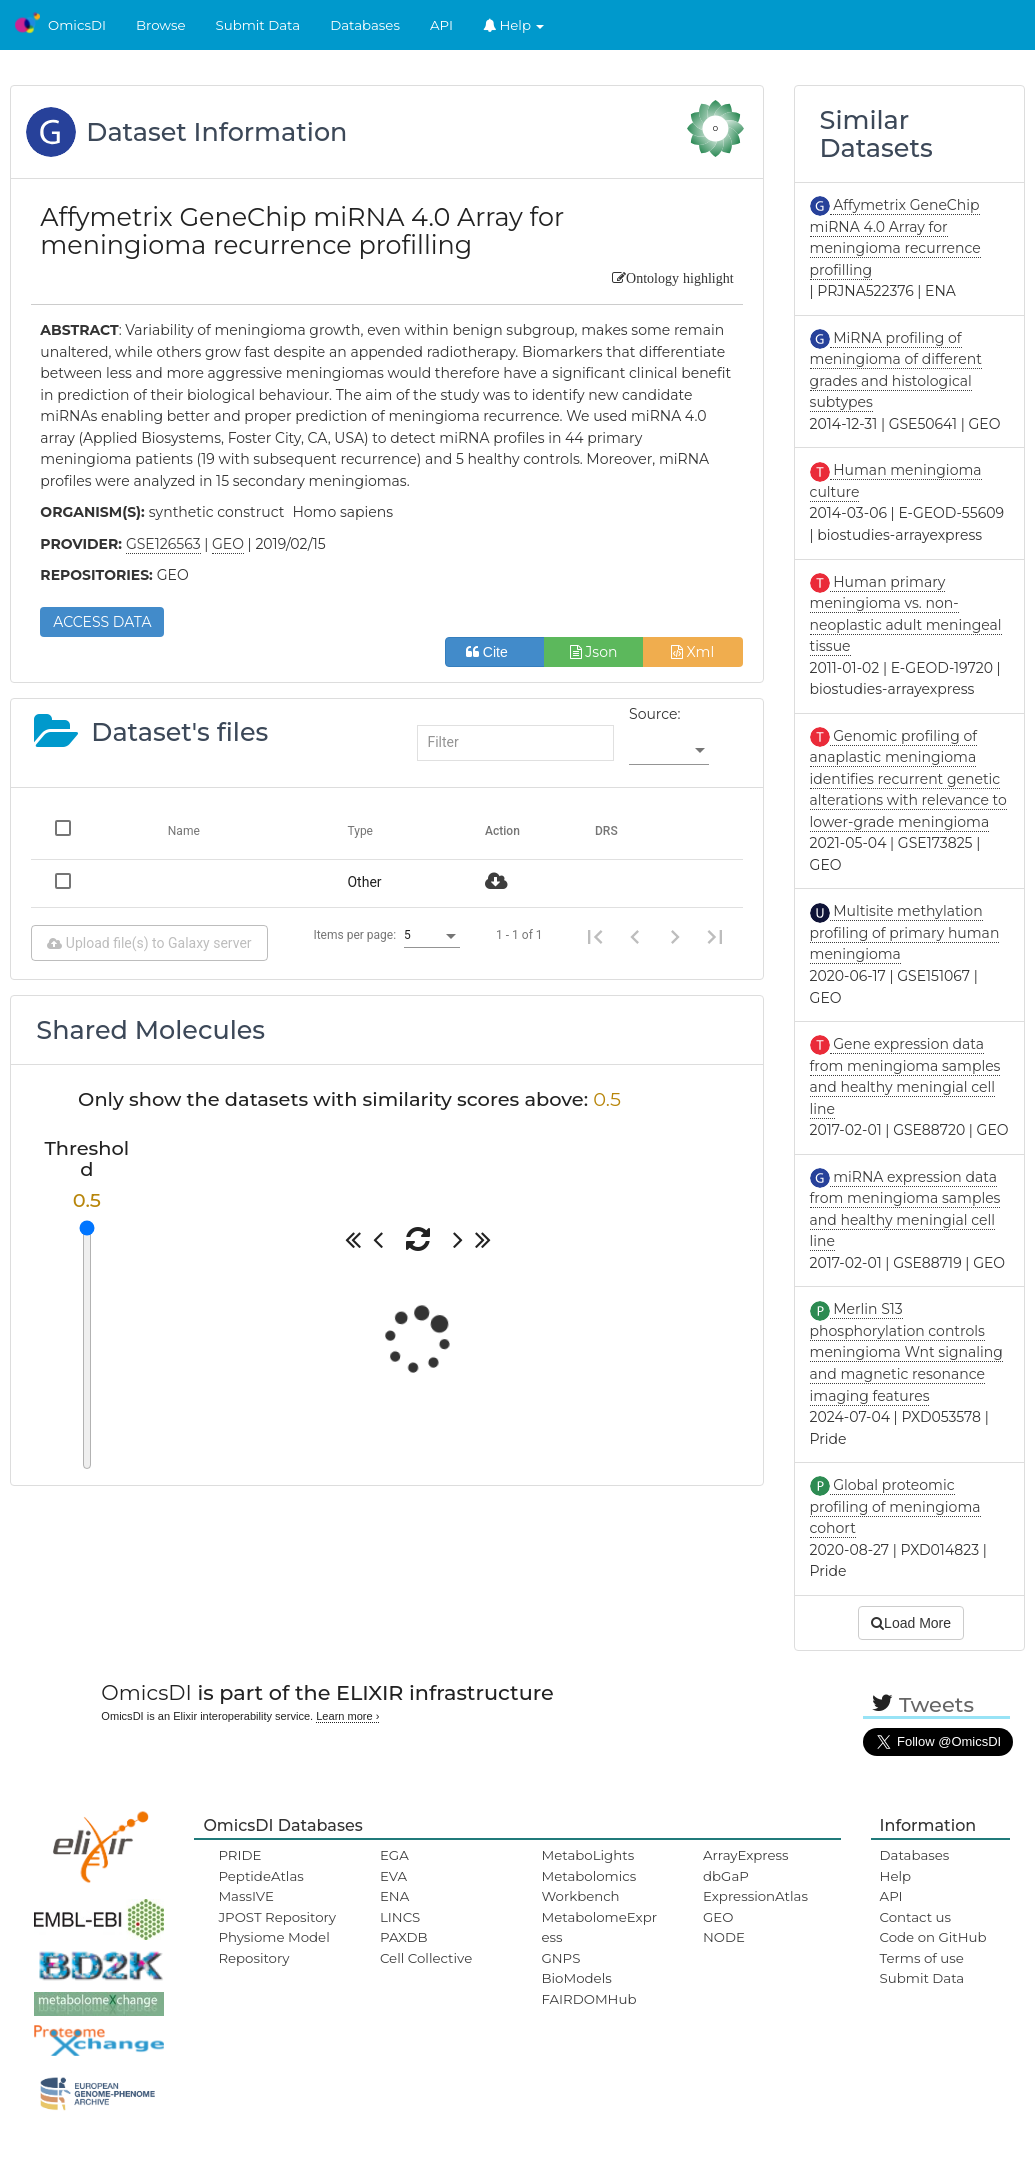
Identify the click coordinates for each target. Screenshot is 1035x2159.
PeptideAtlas (260, 1876)
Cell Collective (426, 1958)
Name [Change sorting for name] (184, 831)
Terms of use (922, 1958)
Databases (365, 25)
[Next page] (675, 936)
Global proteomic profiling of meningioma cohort (895, 1506)
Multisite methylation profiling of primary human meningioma (905, 932)
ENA (394, 1896)
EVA (393, 1876)
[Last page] (715, 936)
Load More (911, 1623)
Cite (494, 652)
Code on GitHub (933, 1937)
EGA (394, 1855)
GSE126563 (163, 544)
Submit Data (258, 25)
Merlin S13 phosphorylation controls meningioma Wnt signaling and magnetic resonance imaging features (906, 1352)
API (441, 25)
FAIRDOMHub (588, 1999)
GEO (718, 1917)
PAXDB (404, 1937)
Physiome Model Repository (273, 1947)
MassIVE (245, 1896)
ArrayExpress (746, 1855)
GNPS (560, 1958)
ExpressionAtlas (755, 1896)
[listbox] (669, 751)
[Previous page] (635, 936)
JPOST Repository (277, 1917)
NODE (724, 1937)
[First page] (595, 936)
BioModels (576, 1978)
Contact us (915, 1917)
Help (514, 25)
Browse (161, 25)
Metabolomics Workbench (588, 1886)
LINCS (400, 1917)
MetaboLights (587, 1855)
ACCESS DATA (102, 622)
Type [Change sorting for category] (360, 831)
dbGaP (726, 1876)
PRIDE (239, 1855)
